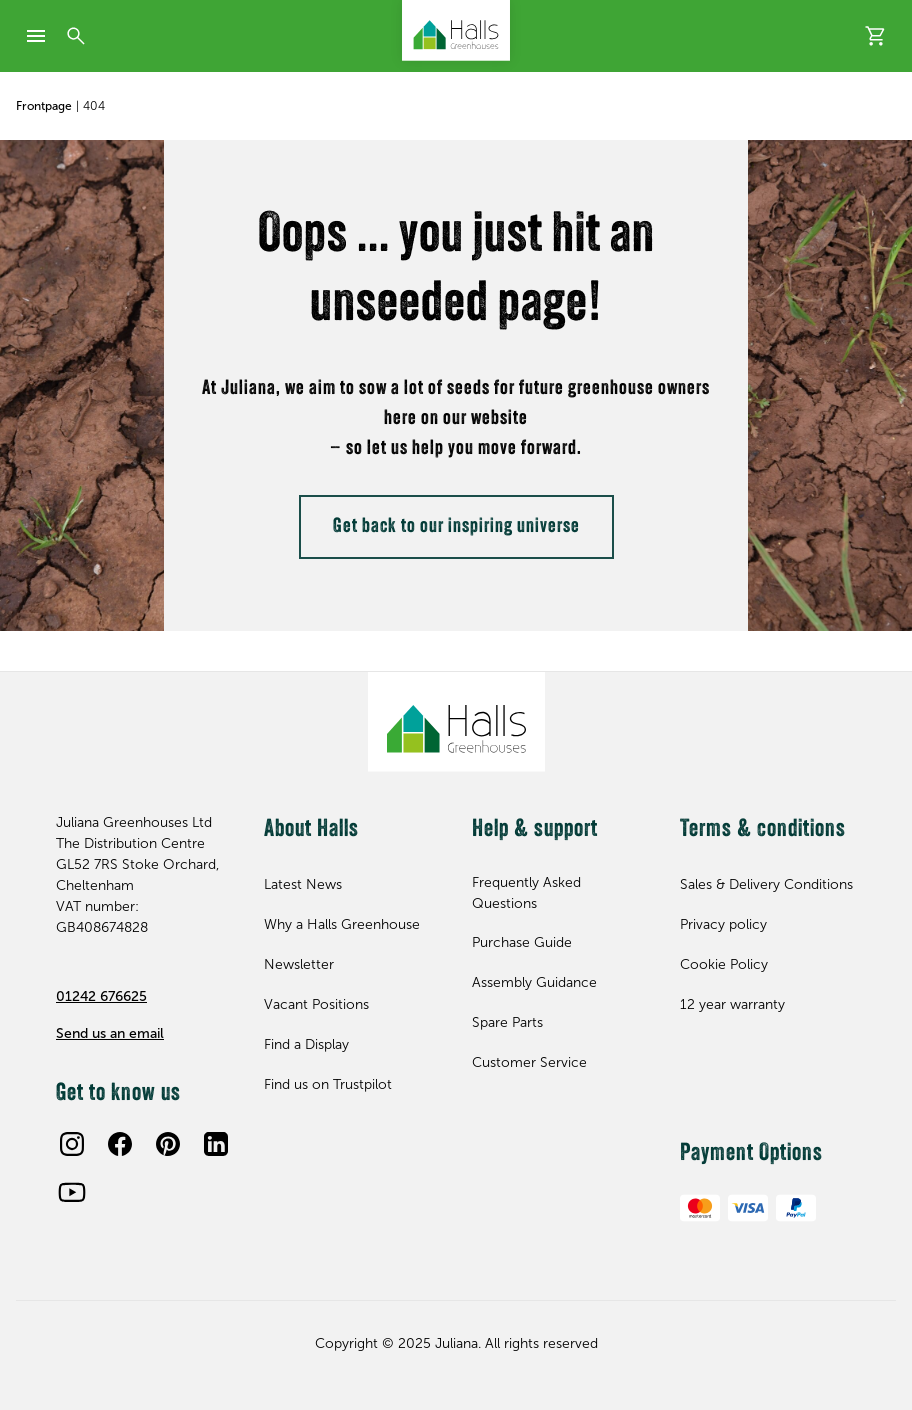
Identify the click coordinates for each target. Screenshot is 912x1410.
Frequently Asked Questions (526, 893)
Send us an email (110, 1033)
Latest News (303, 884)
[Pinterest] (168, 1144)
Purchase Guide (522, 942)
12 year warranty (732, 1004)
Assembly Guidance (534, 982)
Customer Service (529, 1062)
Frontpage (44, 106)
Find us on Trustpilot (328, 1084)
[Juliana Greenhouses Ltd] (456, 30)
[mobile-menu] (36, 36)
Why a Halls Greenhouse (342, 924)
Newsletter (299, 964)
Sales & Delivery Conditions (766, 884)
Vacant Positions (316, 1004)
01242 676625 (101, 996)
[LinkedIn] (216, 1144)
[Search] (76, 36)
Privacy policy (723, 924)
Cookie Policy (724, 964)
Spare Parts (507, 1022)
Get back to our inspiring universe (456, 527)
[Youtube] (72, 1192)
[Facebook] (120, 1144)
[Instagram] (72, 1144)
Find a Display (306, 1044)
